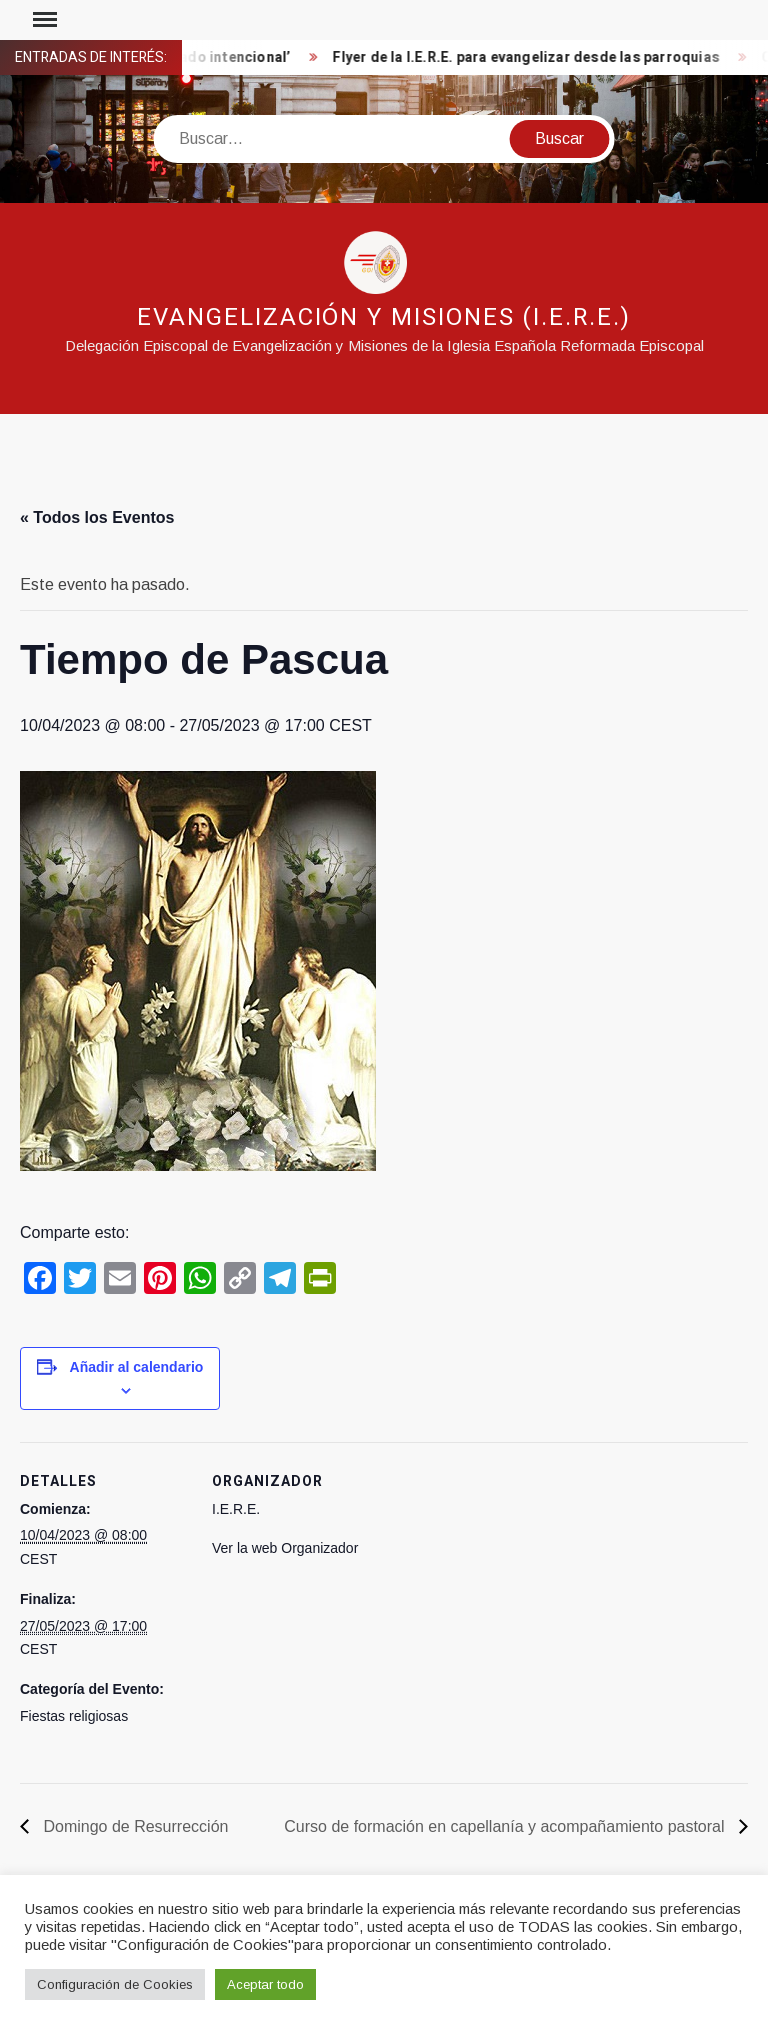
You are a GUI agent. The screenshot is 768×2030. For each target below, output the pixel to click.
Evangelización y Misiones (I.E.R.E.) (383, 317)
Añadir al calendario (137, 1367)
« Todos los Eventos (97, 517)
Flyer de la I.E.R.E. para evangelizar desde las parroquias (532, 57)
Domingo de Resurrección (133, 1826)
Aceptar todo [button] (265, 1984)
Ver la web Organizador (285, 1548)
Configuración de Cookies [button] (115, 1984)
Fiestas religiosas (74, 1716)
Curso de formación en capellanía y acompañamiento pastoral (506, 1826)
